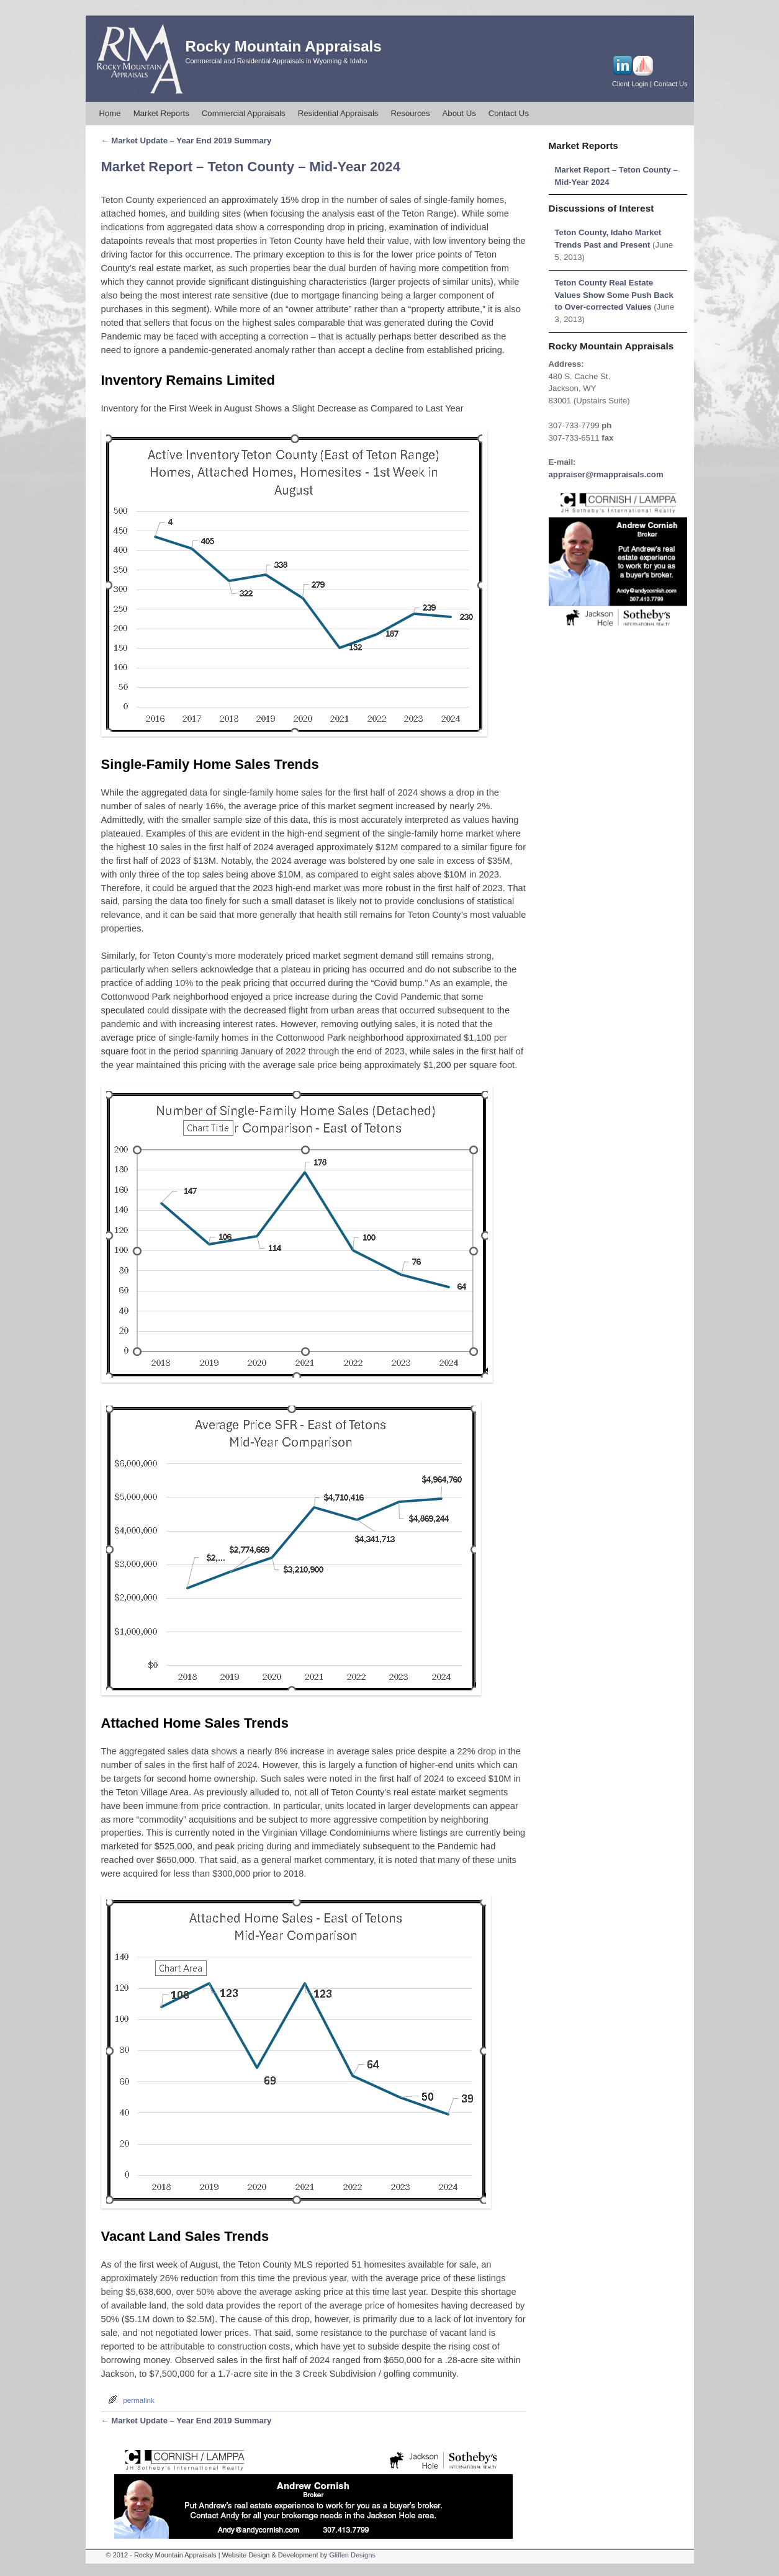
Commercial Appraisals (244, 113)
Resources (410, 113)
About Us (459, 113)
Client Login (630, 84)
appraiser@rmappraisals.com (606, 474)
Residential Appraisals (338, 113)
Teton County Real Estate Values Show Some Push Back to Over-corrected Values (614, 295)
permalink (139, 2400)
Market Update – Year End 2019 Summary (186, 140)
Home (110, 113)
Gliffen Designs (352, 2555)
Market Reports (161, 113)
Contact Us (670, 84)
